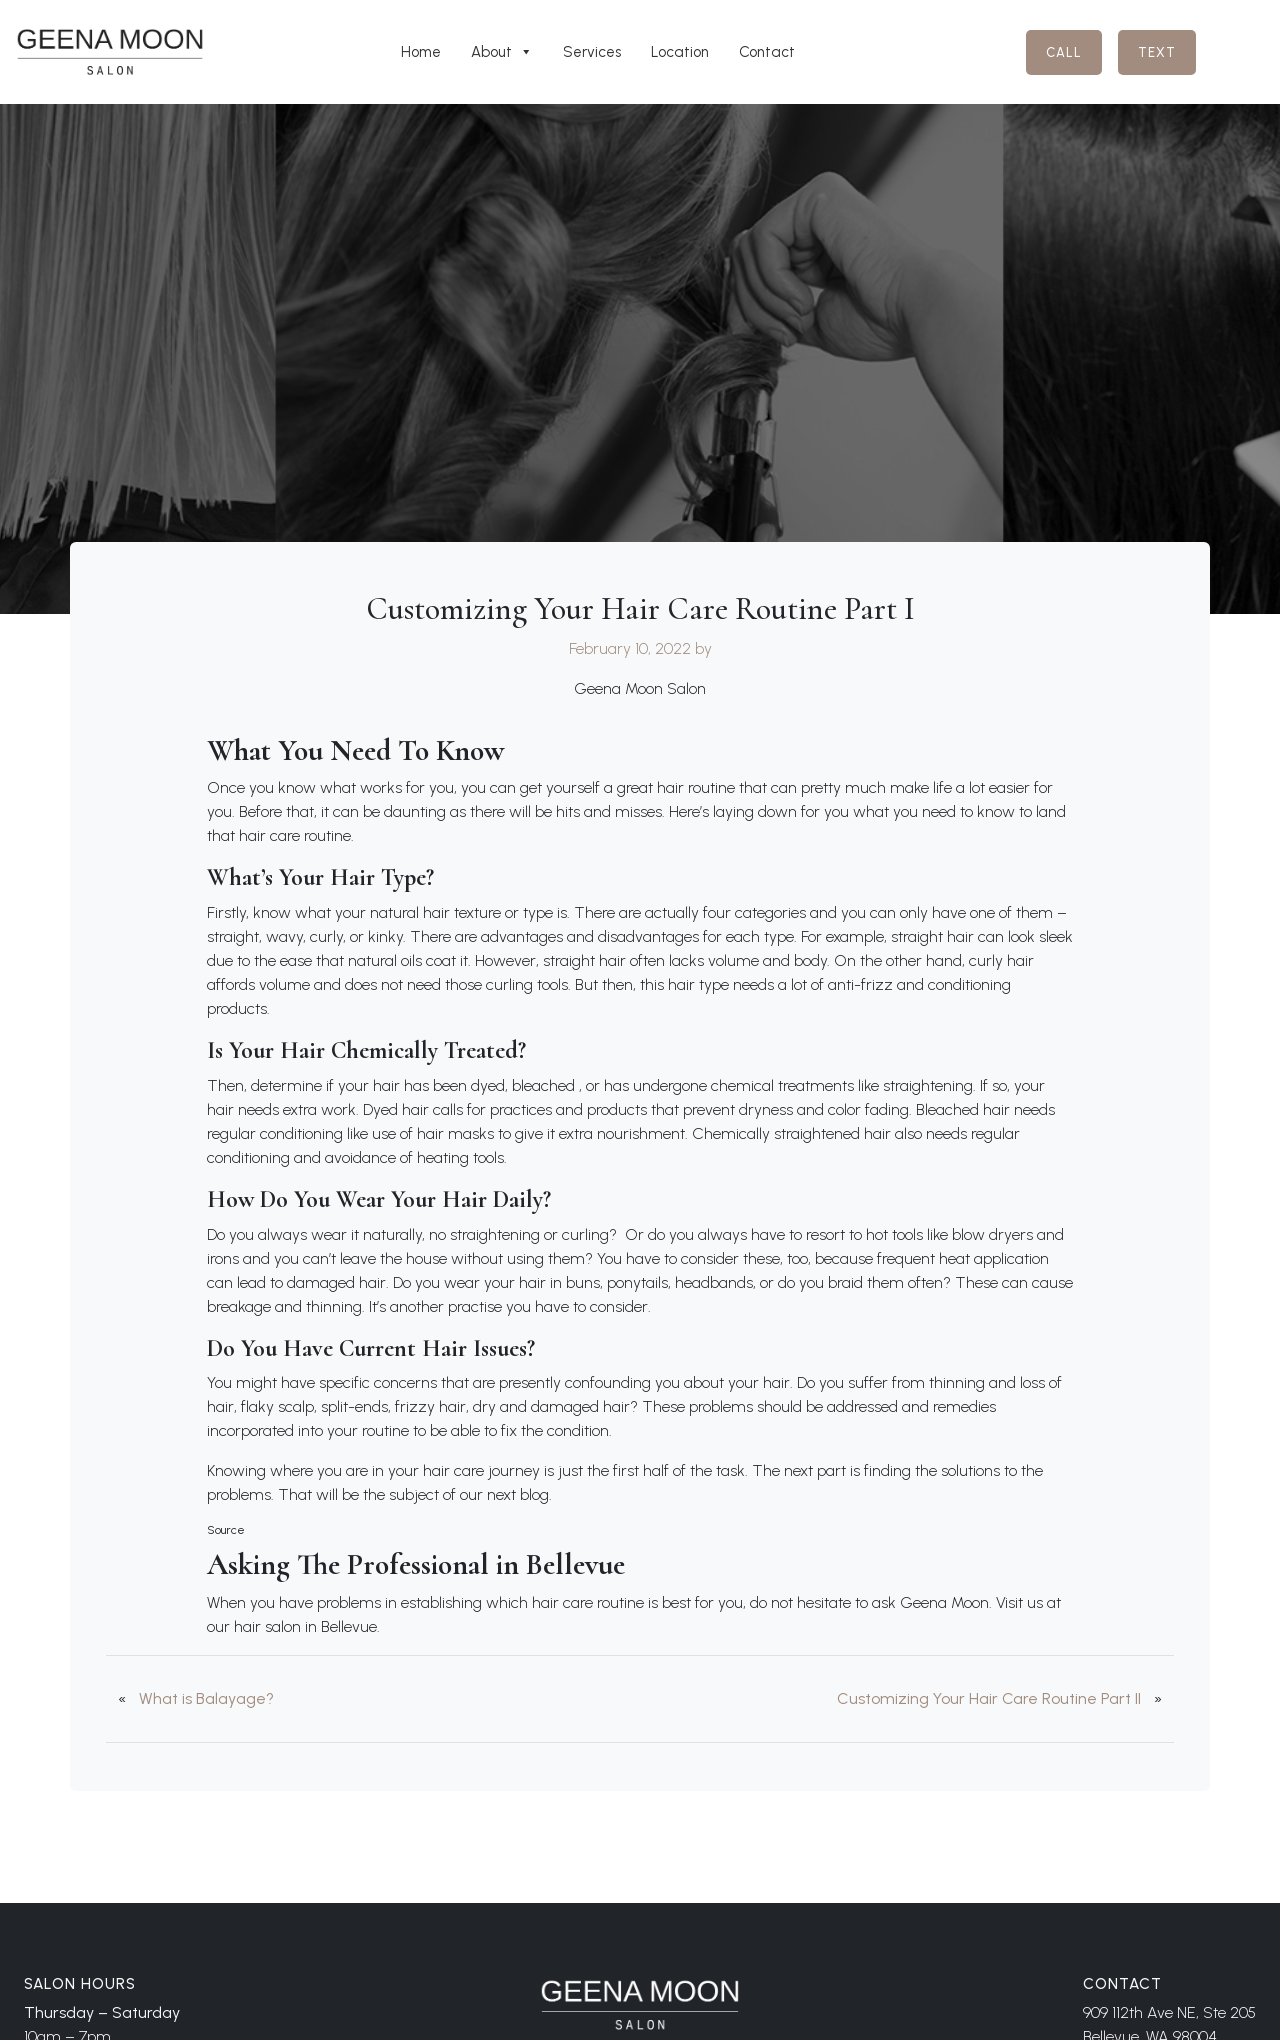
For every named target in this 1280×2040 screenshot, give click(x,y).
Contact (767, 52)
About (502, 52)
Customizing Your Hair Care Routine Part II (989, 1698)
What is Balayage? (206, 1698)
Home (421, 52)
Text (1157, 52)
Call (1064, 52)
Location (680, 52)
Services (592, 52)
